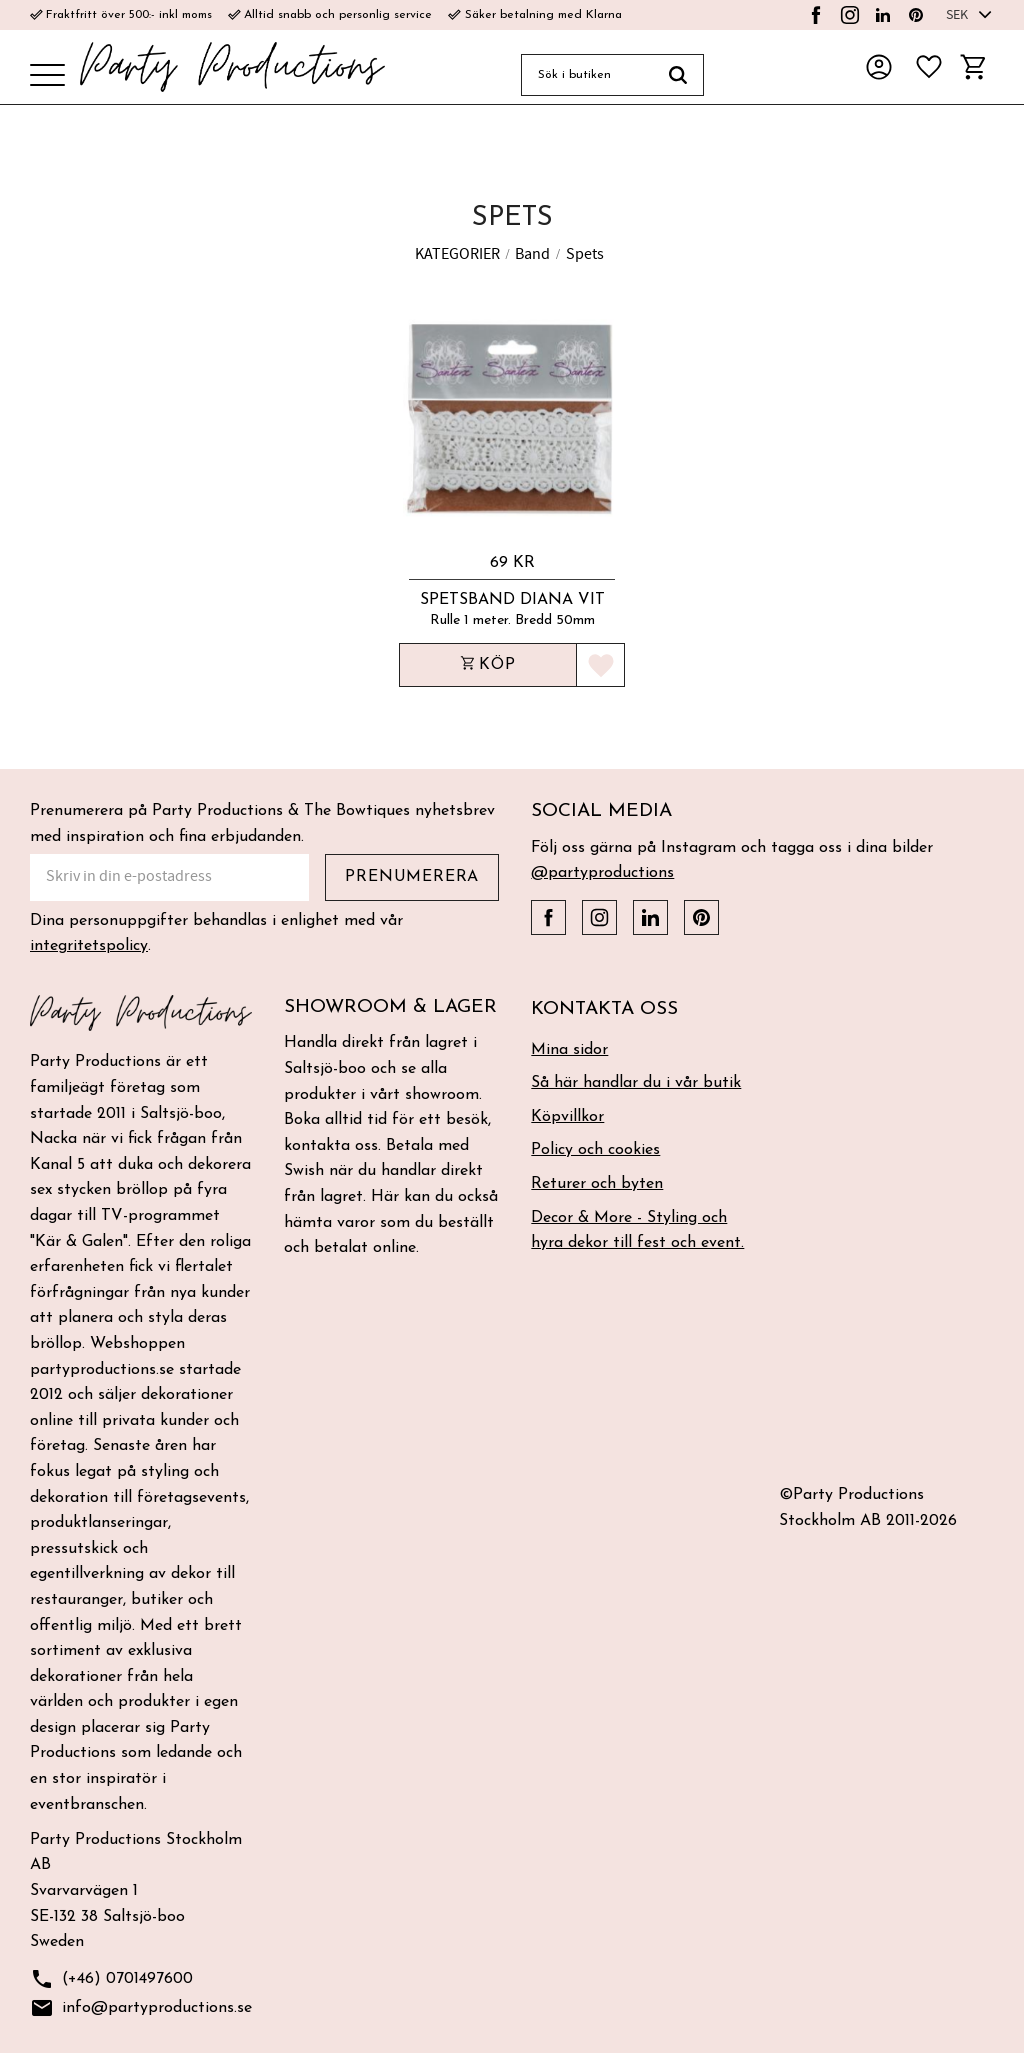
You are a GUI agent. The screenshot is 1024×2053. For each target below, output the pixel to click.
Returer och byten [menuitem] (597, 1184)
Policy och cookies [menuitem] (595, 1150)
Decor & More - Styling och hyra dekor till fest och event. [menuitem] (637, 1231)
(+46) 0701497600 (111, 1979)
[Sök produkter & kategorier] (587, 75)
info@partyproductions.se (141, 2008)
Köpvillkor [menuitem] (567, 1117)
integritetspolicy (89, 946)
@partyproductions (602, 873)
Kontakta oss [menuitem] (604, 1009)
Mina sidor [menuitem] (569, 1050)
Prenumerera (412, 877)
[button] (47, 76)
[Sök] (678, 75)
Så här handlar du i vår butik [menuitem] (636, 1083)
